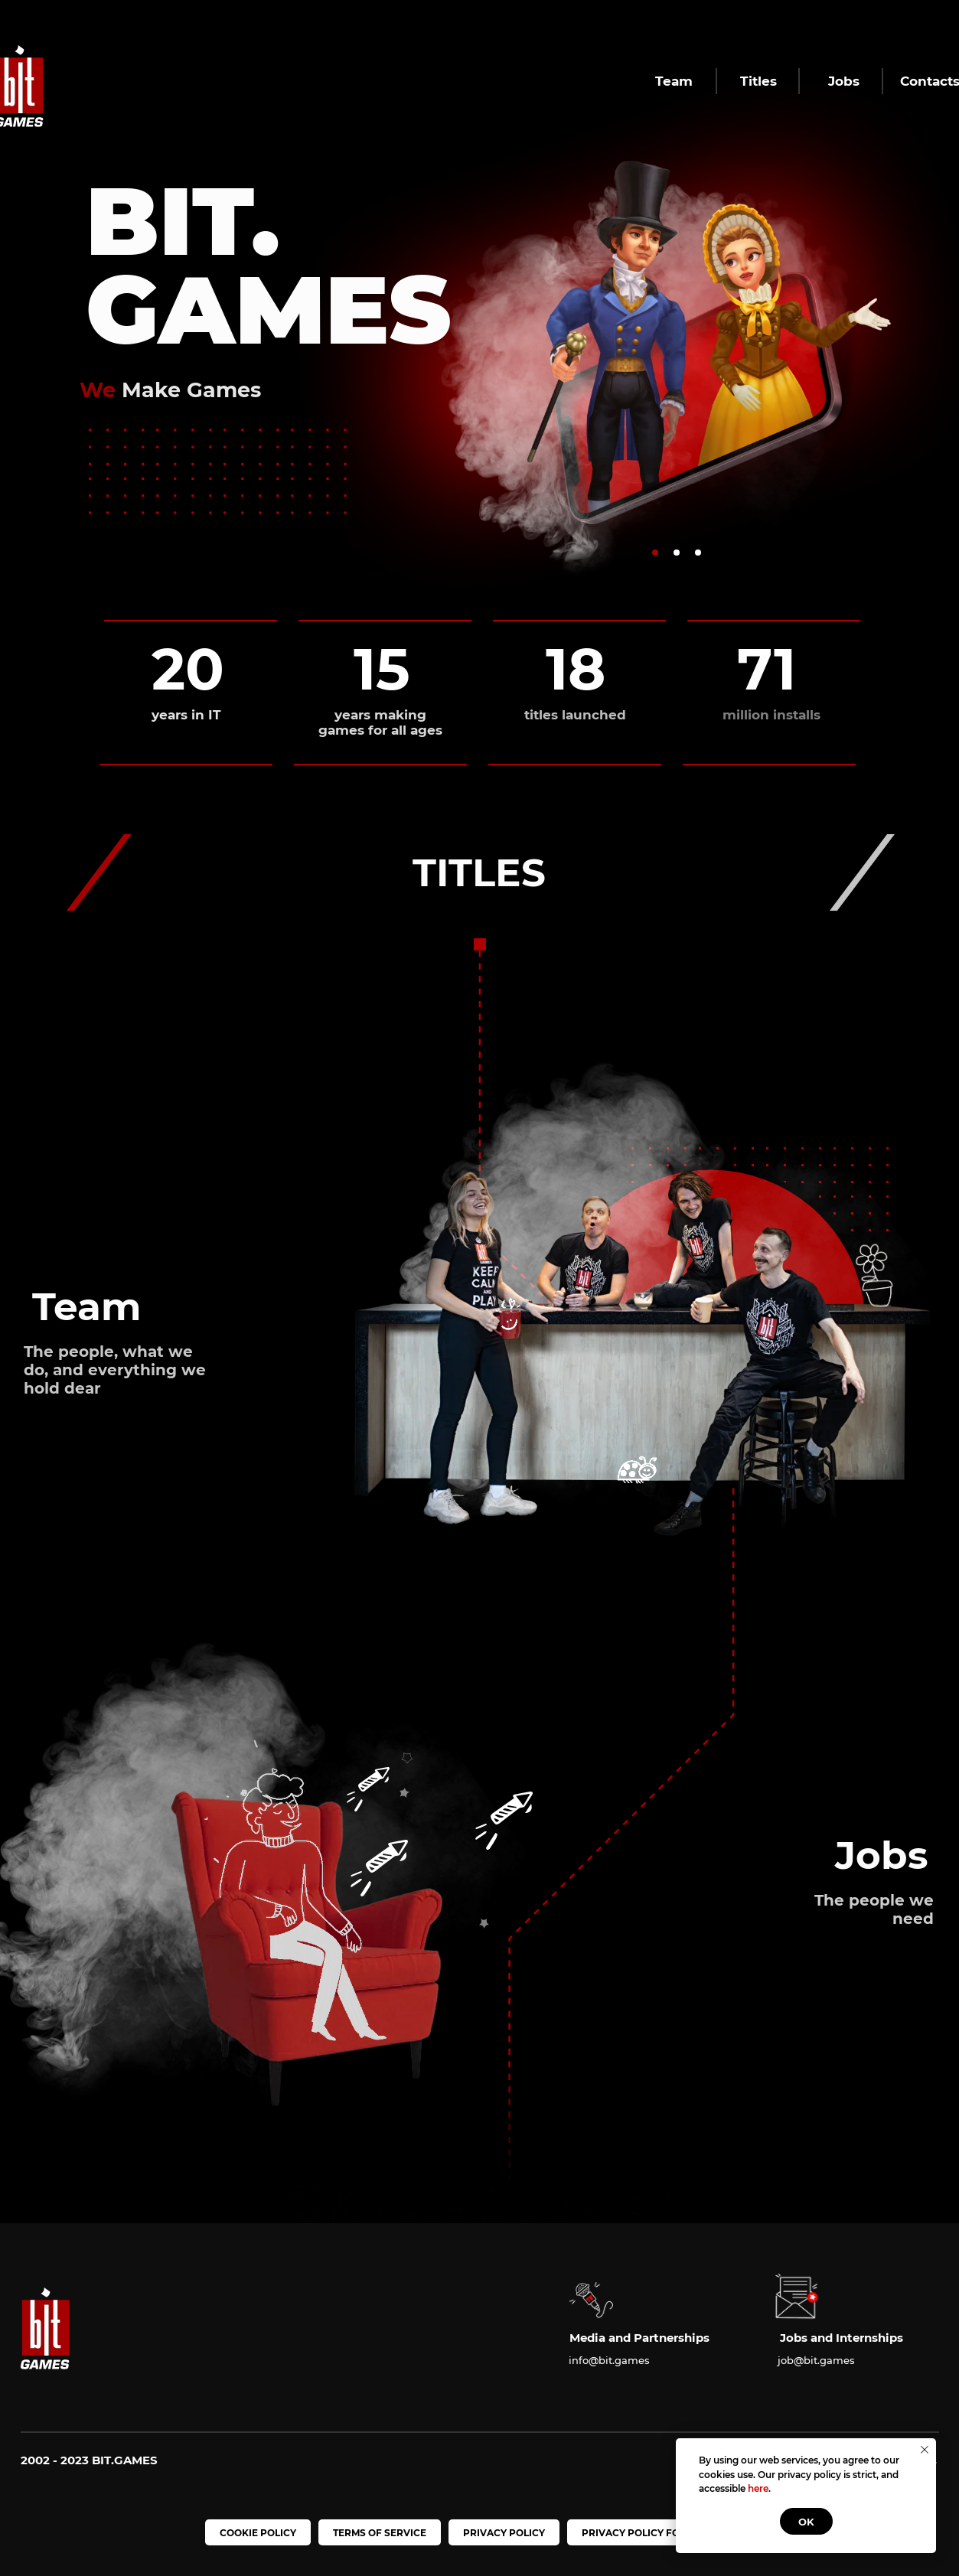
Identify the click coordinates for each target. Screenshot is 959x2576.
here (758, 2488)
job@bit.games (816, 2360)
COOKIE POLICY (258, 2533)
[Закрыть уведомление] (924, 2449)
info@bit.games (609, 2360)
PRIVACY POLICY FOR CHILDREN (661, 2533)
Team (674, 81)
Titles (758, 81)
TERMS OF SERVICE (379, 2533)
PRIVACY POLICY (504, 2533)
